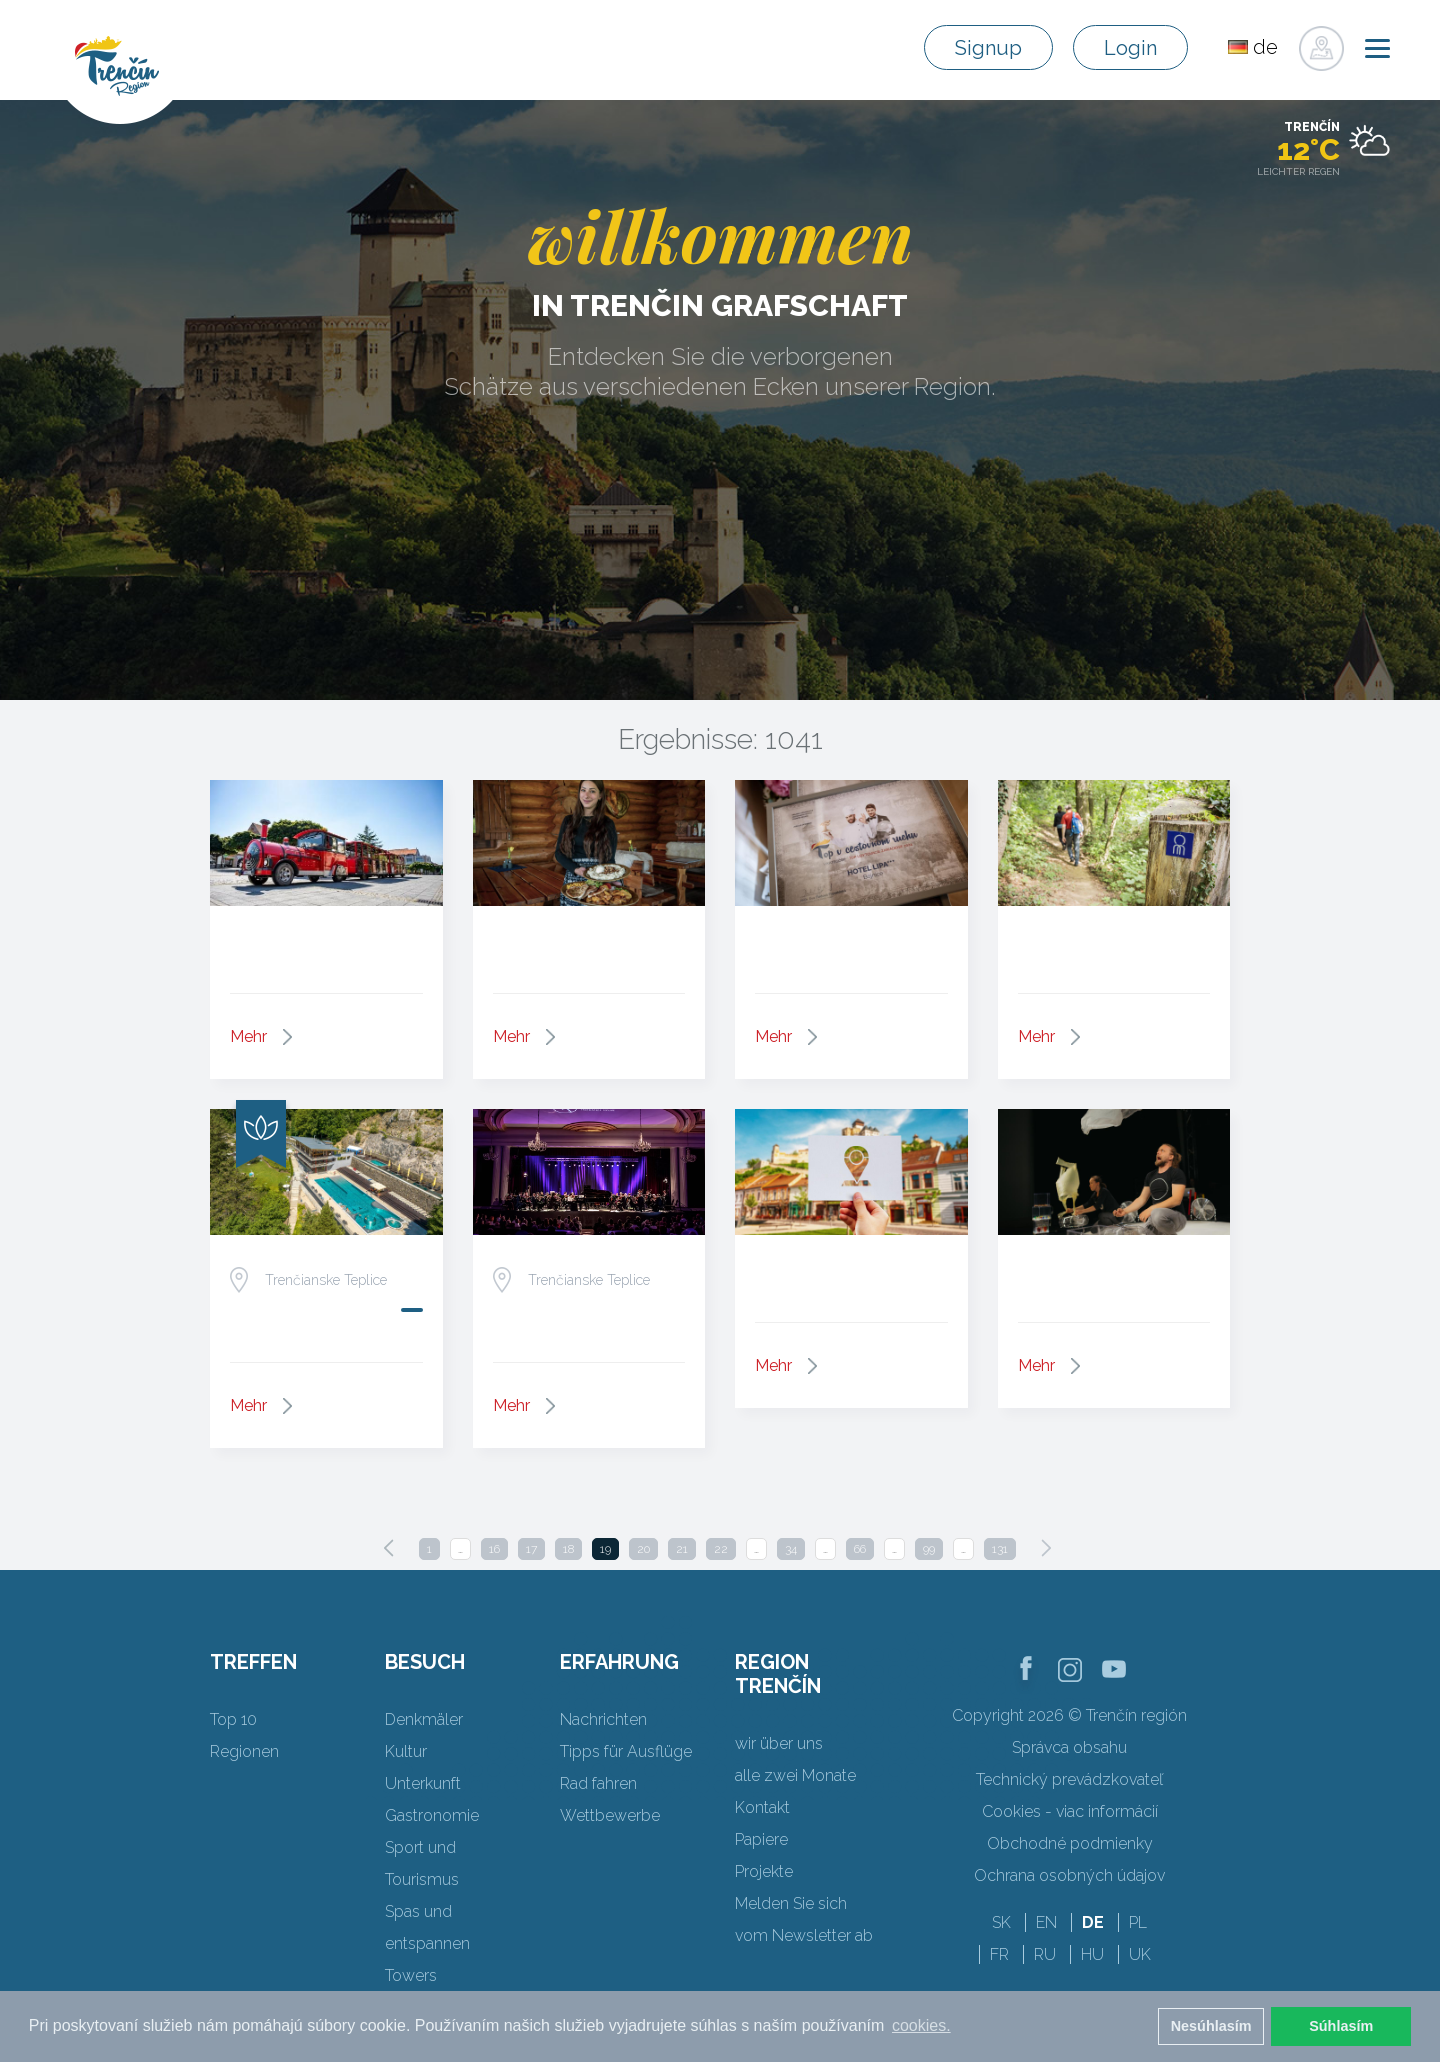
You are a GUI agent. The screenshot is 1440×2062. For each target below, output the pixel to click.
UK (1140, 1954)
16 (494, 1549)
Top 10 (233, 1719)
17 (531, 1549)
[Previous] (389, 1548)
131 (1000, 1549)
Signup (988, 48)
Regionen (244, 1751)
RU (1045, 1954)
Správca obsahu (1069, 1747)
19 (605, 1549)
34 (791, 1549)
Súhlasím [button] (1341, 2026)
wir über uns (779, 1743)
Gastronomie (432, 1815)
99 (929, 1549)
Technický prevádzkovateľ (1069, 1779)
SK (1001, 1922)
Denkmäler (424, 1719)
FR (999, 1954)
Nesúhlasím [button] (1211, 2026)
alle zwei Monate (795, 1775)
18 (568, 1549)
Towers (411, 1975)
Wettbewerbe (610, 1815)
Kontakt (762, 1807)
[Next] (1046, 1548)
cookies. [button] (921, 2025)
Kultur (406, 1751)
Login (1130, 48)
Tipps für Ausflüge (626, 1751)
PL (1138, 1922)
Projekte (764, 1871)
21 (682, 1549)
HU (1092, 1954)
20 (643, 1549)
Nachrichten (603, 1719)
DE (1093, 1922)
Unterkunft (423, 1783)
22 (721, 1549)
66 (860, 1549)
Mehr (248, 1036)
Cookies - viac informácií (1070, 1811)
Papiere (761, 1839)
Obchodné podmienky (1070, 1843)
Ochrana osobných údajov (1069, 1875)
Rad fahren (598, 1783)
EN (1046, 1922)
